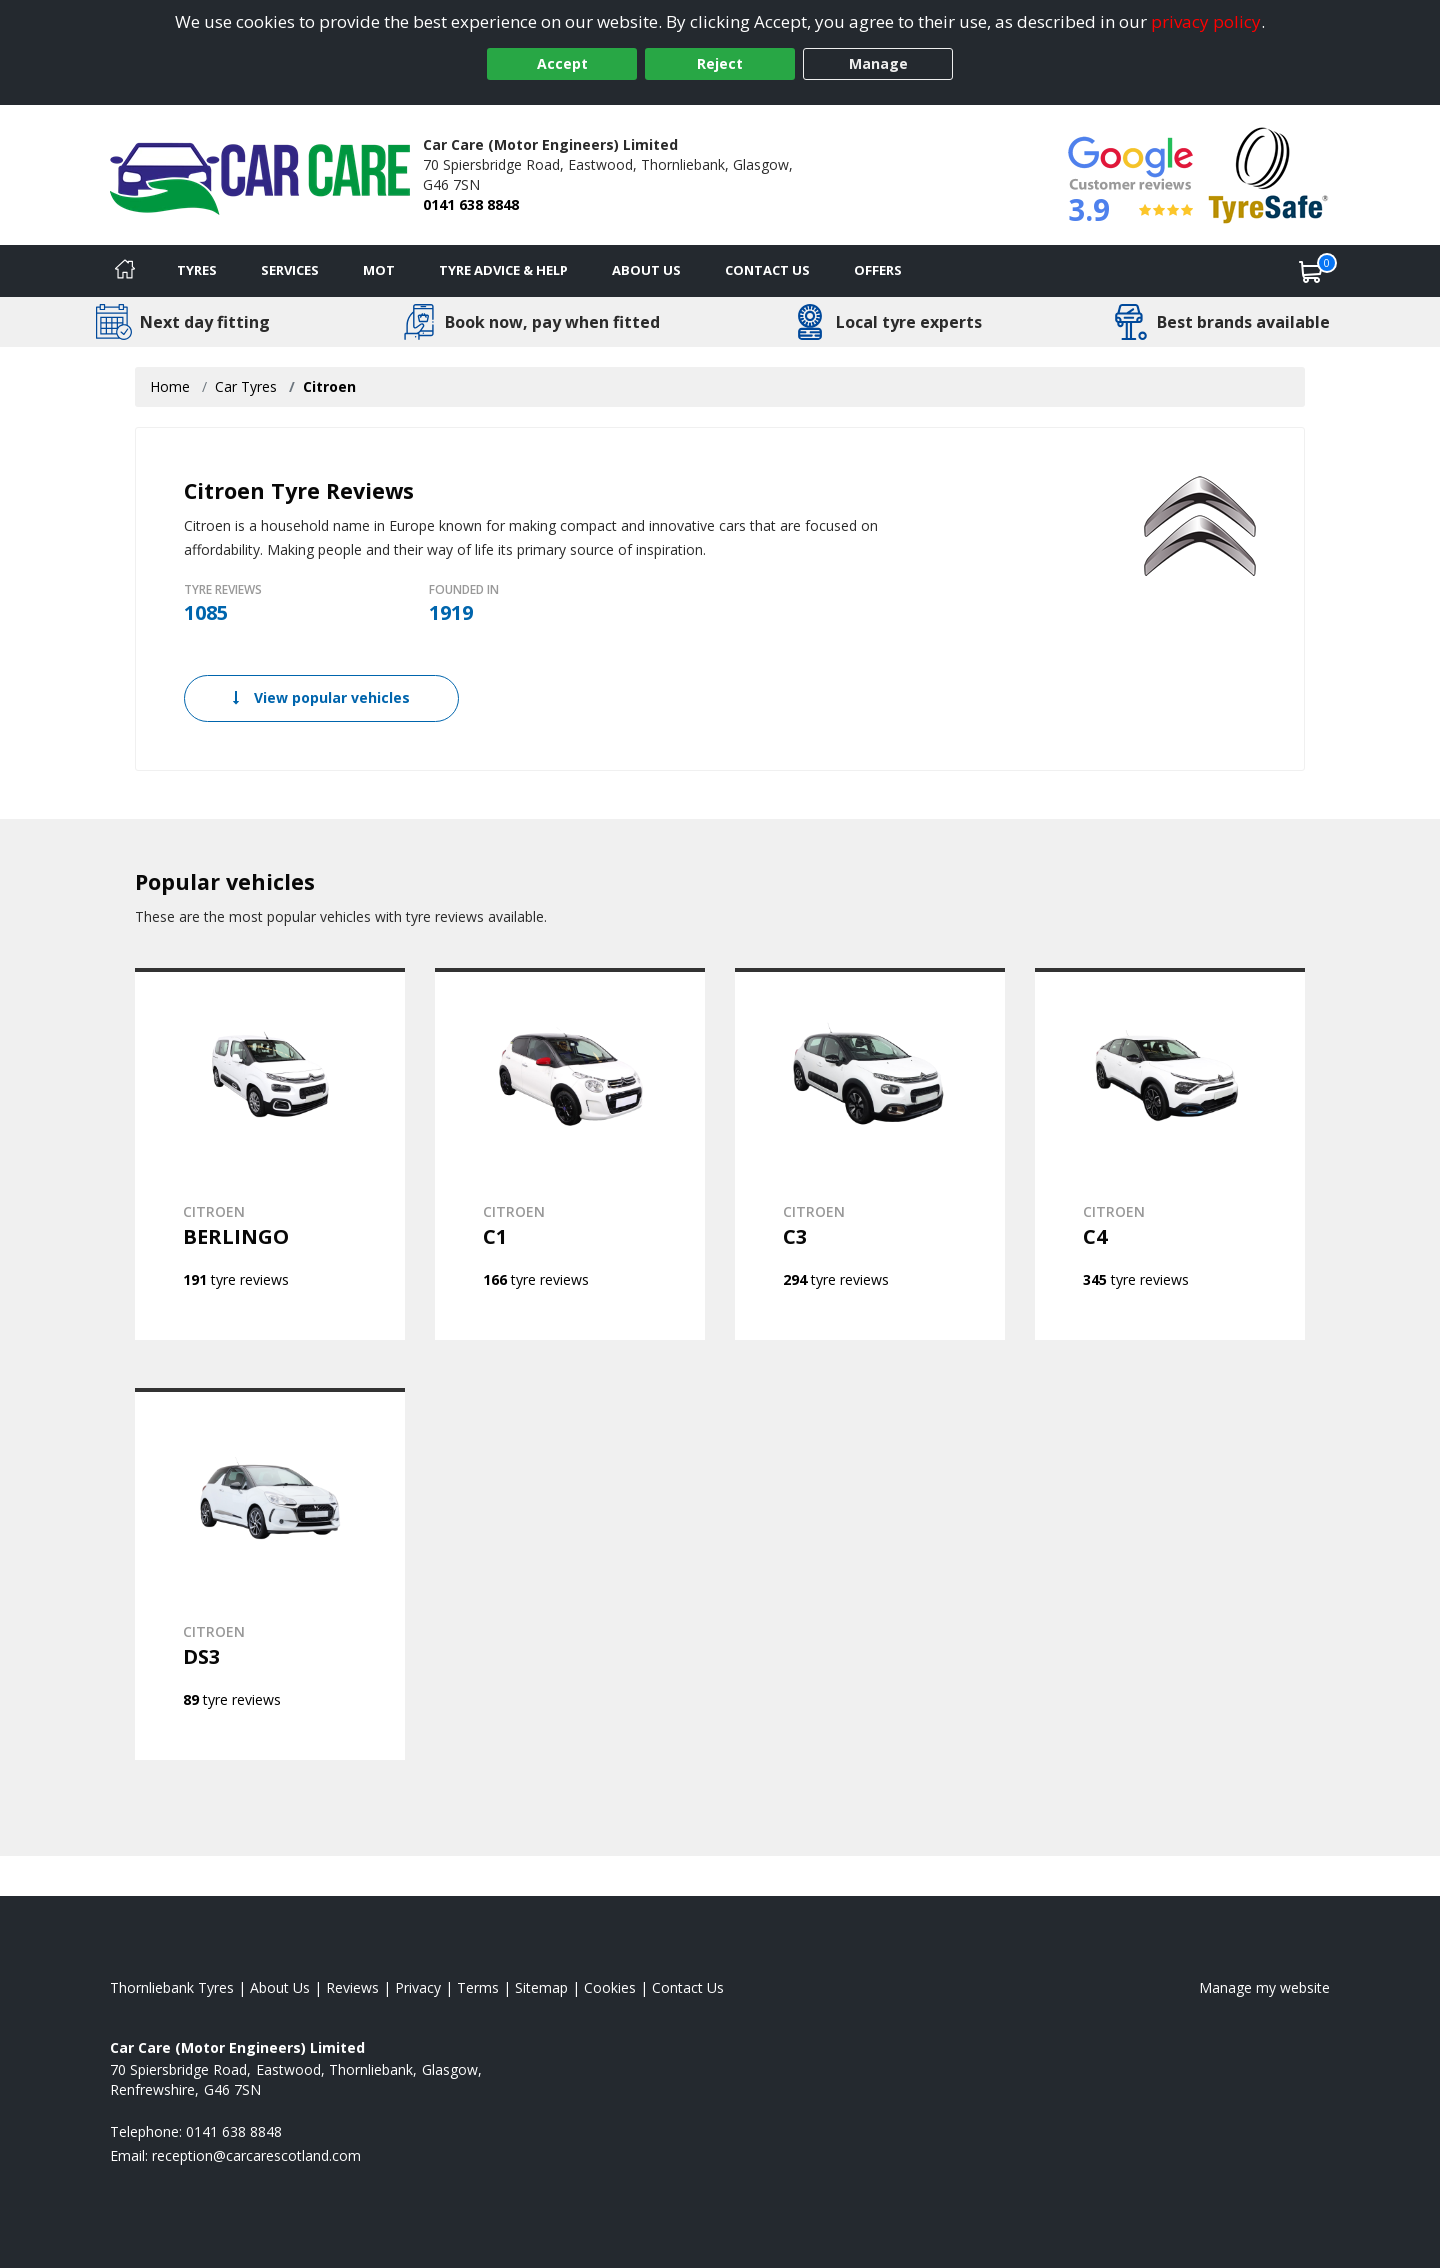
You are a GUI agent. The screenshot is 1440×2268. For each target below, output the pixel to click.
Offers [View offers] (878, 270)
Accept (562, 63)
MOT (379, 270)
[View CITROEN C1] (570, 1154)
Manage (878, 63)
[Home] (125, 271)
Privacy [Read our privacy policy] (418, 1987)
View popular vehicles (321, 697)
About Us (646, 270)
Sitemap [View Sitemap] (541, 1987)
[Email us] (256, 2155)
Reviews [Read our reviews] (352, 1987)
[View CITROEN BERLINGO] (270, 1154)
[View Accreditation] (1268, 173)
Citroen (329, 386)
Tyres (197, 270)
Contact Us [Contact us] (767, 270)
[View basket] (1311, 271)
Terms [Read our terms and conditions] (478, 1987)
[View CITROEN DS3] (270, 1574)
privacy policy (1206, 21)
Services (290, 270)
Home (170, 386)
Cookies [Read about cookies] (610, 1987)
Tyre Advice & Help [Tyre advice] (503, 270)
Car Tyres (246, 386)
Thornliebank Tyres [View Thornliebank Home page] (172, 1987)
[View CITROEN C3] (870, 1154)
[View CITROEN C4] (1170, 1154)
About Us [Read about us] (280, 1987)
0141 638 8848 (471, 204)
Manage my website (1264, 1987)
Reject (720, 63)
